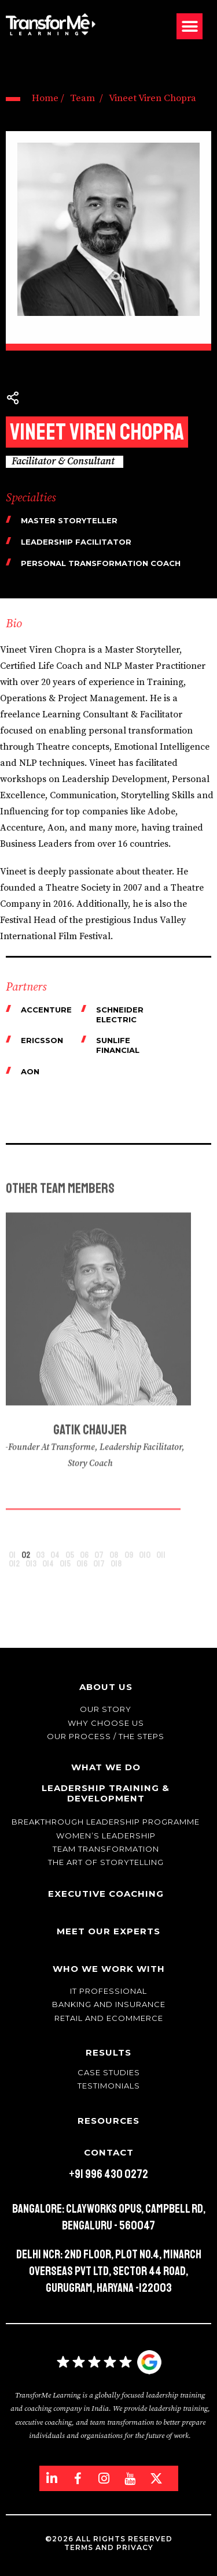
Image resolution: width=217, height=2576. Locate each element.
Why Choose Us (106, 1723)
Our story (105, 1709)
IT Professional (108, 1991)
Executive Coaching (106, 1893)
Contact (109, 2152)
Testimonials (109, 2085)
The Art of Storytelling (106, 1862)
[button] (189, 26)
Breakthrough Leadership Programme (106, 1821)
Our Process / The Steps (105, 1736)
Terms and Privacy (108, 2547)
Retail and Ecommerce (108, 2018)
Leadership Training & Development (106, 1793)
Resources (108, 2120)
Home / (48, 98)
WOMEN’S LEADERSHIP (106, 1835)
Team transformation (106, 1848)
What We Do (106, 1767)
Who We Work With (109, 1968)
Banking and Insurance (108, 2004)
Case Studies (109, 2072)
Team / (86, 98)
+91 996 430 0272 (108, 2174)
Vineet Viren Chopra (152, 98)
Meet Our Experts (108, 1931)
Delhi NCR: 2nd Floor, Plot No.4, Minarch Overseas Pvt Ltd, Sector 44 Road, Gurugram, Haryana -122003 (108, 2271)
